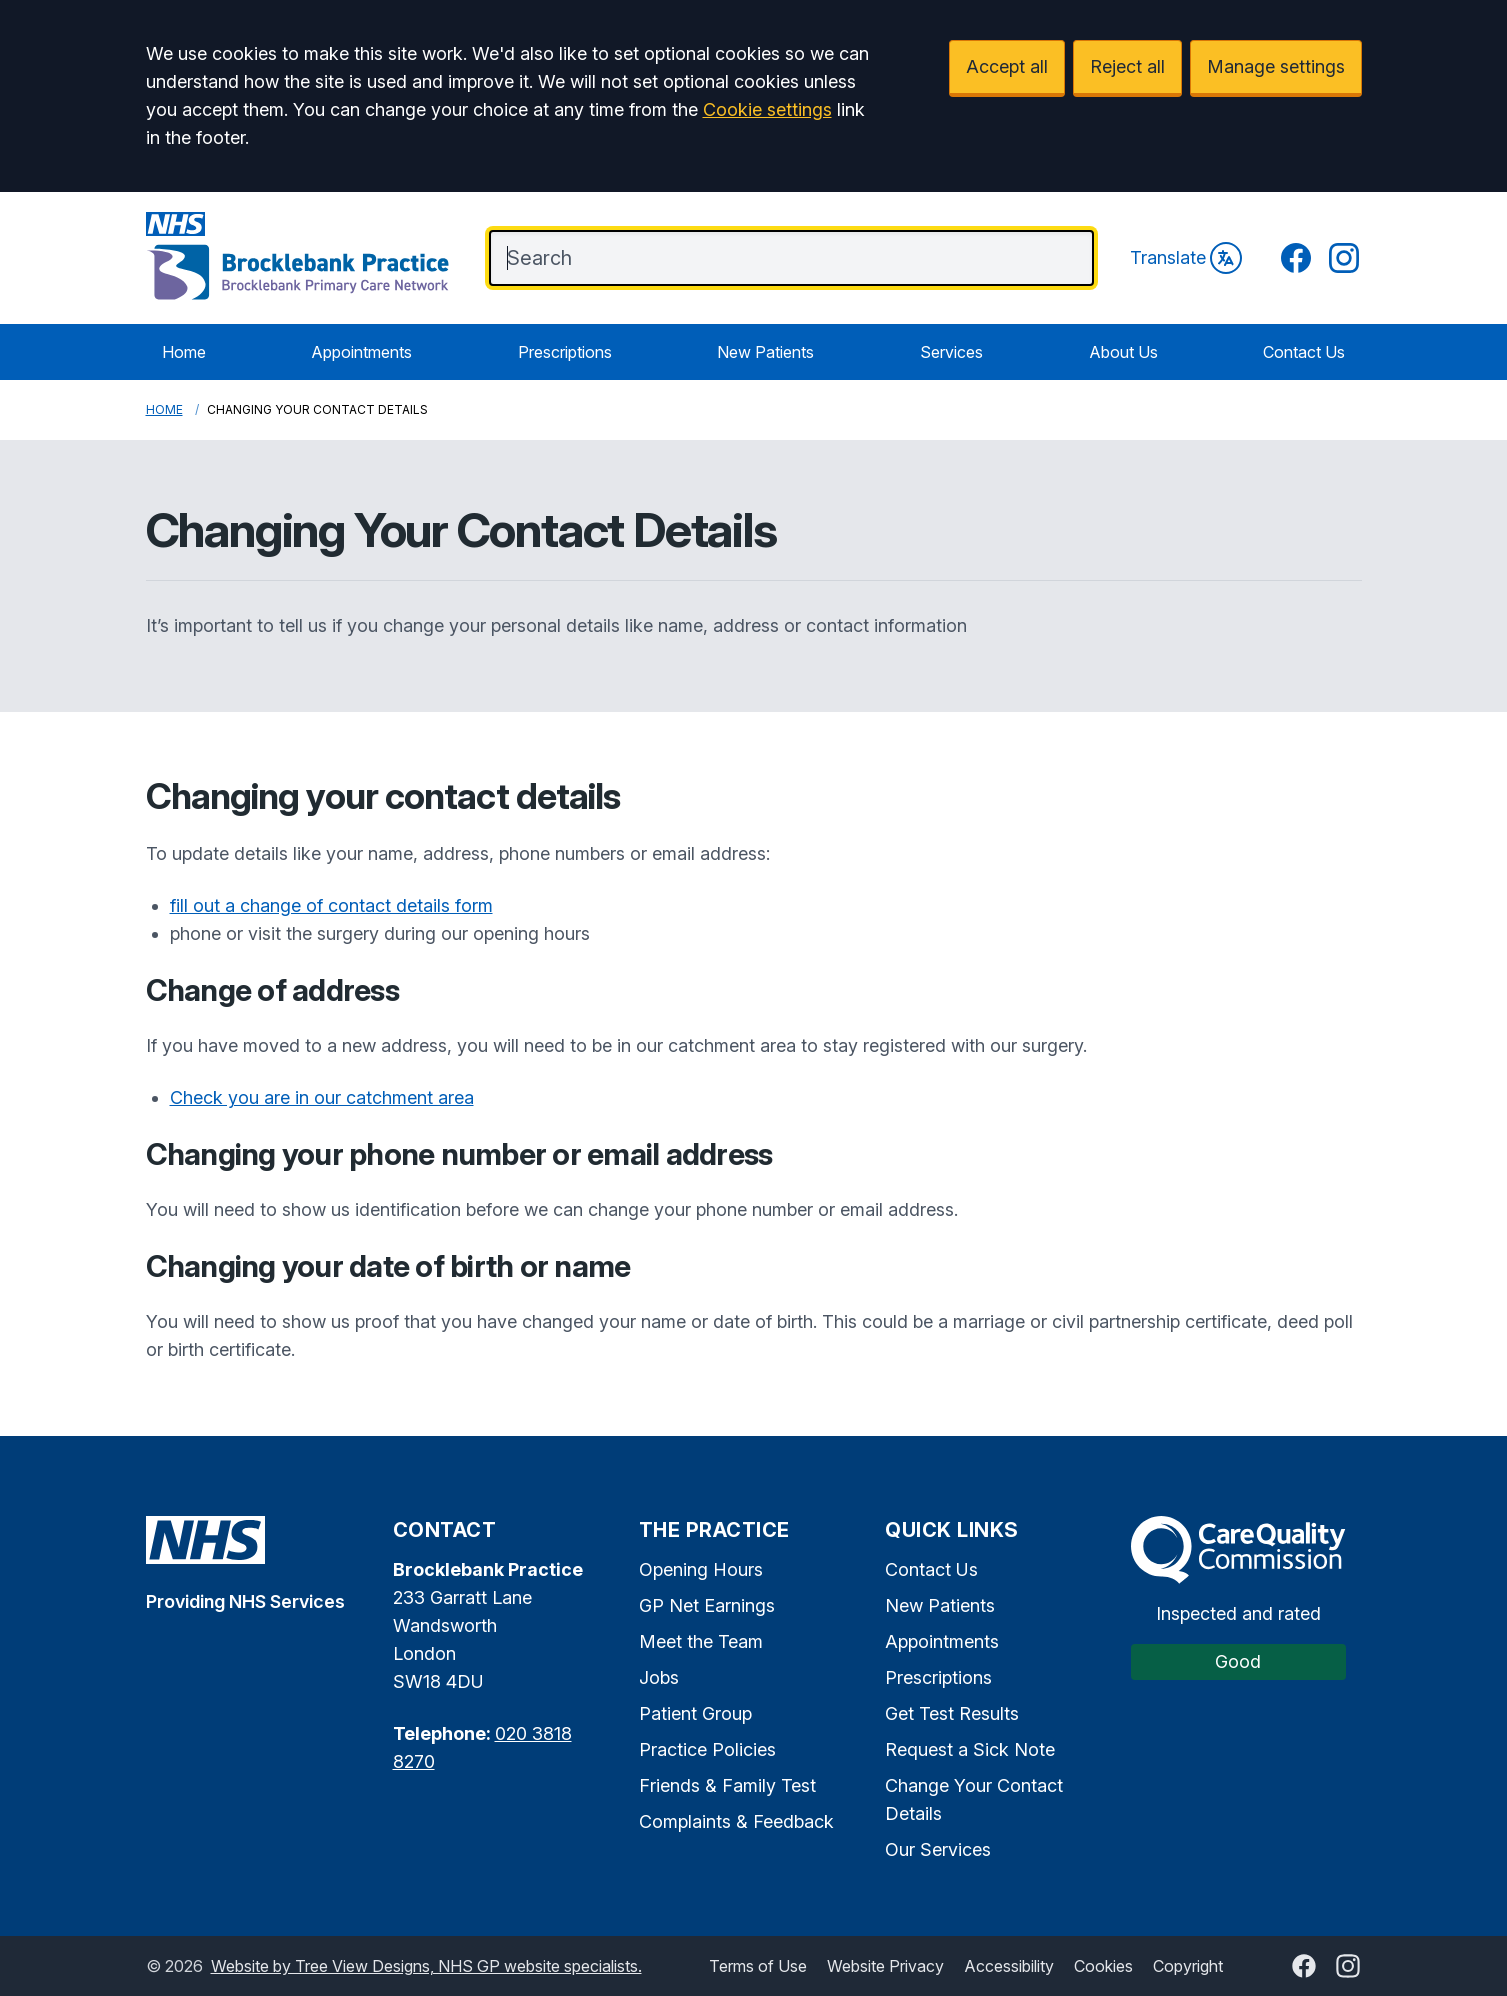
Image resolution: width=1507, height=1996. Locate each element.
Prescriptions (565, 352)
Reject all (1127, 66)
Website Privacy (885, 1966)
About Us (1123, 352)
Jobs (659, 1677)
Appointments (361, 352)
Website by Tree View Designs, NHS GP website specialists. (426, 1966)
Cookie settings (767, 109)
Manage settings (1276, 66)
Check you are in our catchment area (322, 1097)
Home (184, 352)
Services (951, 352)
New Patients (765, 352)
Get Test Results (952, 1713)
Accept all (1007, 66)
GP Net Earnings (707, 1605)
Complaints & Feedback (736, 1821)
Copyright (1188, 1966)
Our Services (938, 1849)
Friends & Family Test (727, 1785)
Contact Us (1304, 352)
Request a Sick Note (970, 1749)
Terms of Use (758, 1966)
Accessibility (1009, 1966)
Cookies (1103, 1966)
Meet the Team (701, 1641)
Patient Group (695, 1713)
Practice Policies (707, 1749)
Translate (1186, 258)
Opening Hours (701, 1569)
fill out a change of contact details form (331, 905)
